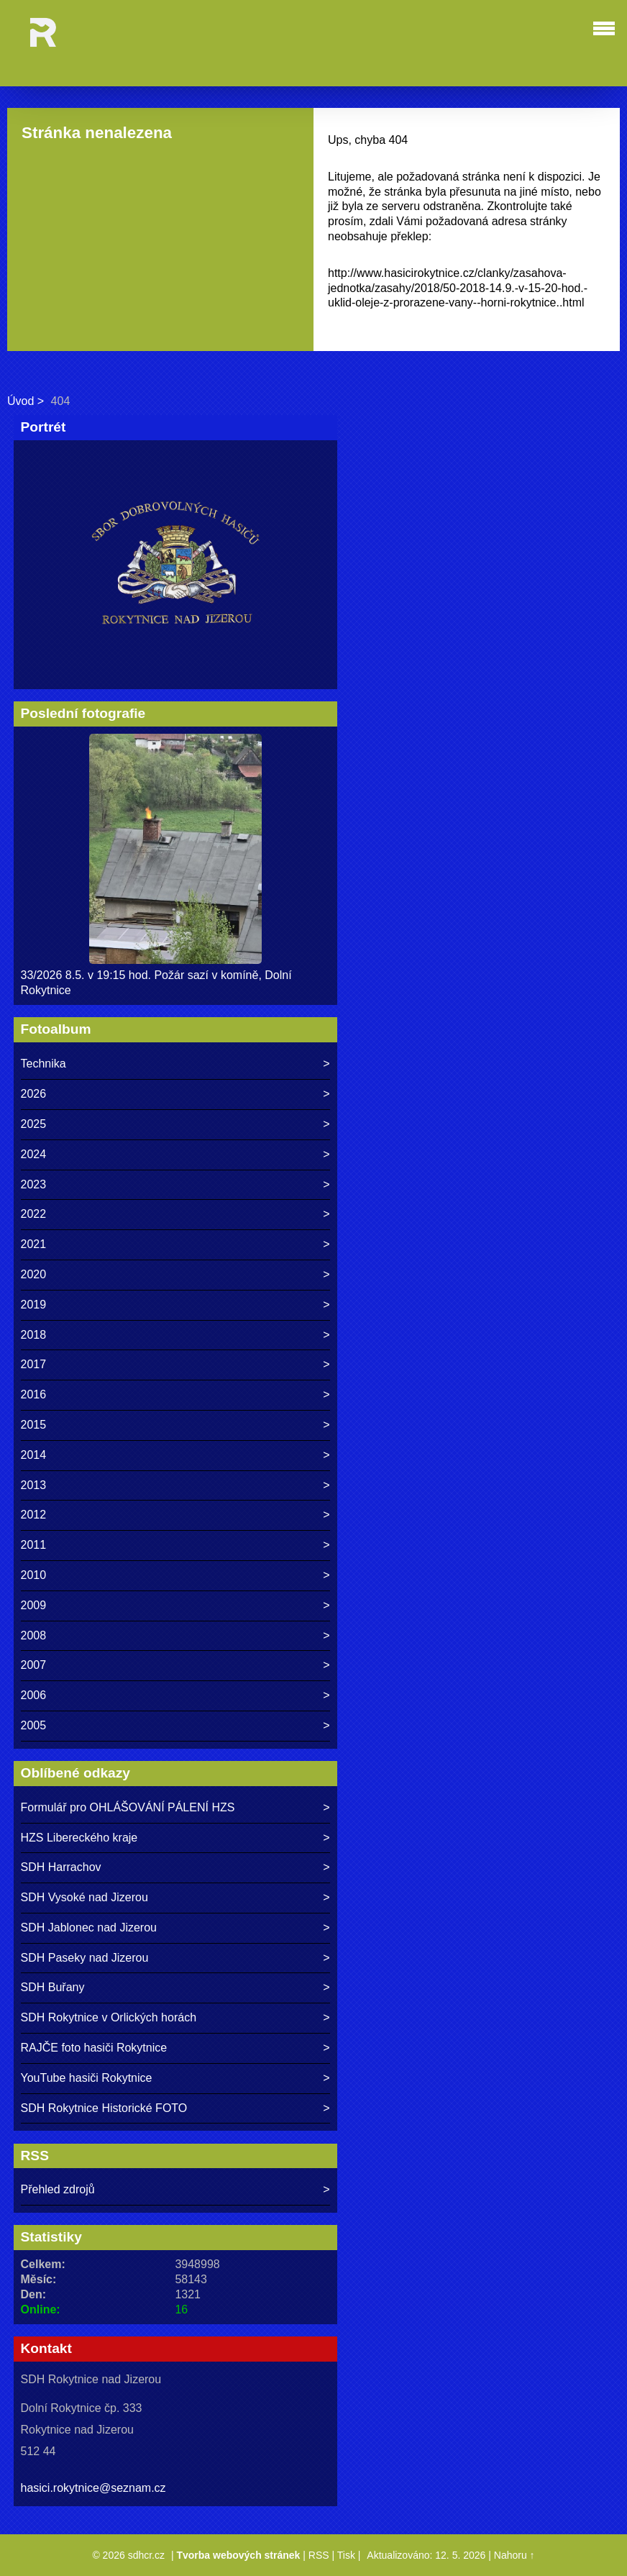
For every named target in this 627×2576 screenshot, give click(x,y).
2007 (34, 1665)
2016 (34, 1394)
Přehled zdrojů (58, 2189)
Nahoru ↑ (514, 2555)
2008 (34, 1635)
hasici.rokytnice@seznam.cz (93, 2488)
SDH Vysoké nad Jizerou (84, 1897)
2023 (34, 1184)
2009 (34, 1605)
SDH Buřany (53, 1987)
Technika (43, 1063)
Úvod (20, 401)
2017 (34, 1364)
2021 (34, 1244)
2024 (34, 1154)
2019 (34, 1304)
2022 (34, 1214)
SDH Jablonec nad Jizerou (89, 1927)
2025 (34, 1124)
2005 (34, 1725)
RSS (318, 2555)
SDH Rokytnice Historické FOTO (104, 2108)
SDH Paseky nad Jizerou (85, 1958)
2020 (34, 1274)
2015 (34, 1425)
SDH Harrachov (61, 1867)
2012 (34, 1514)
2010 (34, 1575)
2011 (34, 1545)
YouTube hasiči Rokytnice (86, 2078)
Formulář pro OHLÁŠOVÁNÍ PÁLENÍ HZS (128, 1807)
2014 (34, 1455)
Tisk (346, 2555)
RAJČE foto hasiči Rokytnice (94, 2048)
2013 (34, 1485)
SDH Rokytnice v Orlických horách (109, 2017)
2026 (34, 1094)
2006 (34, 1695)
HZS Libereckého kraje (79, 1837)
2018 (34, 1335)
